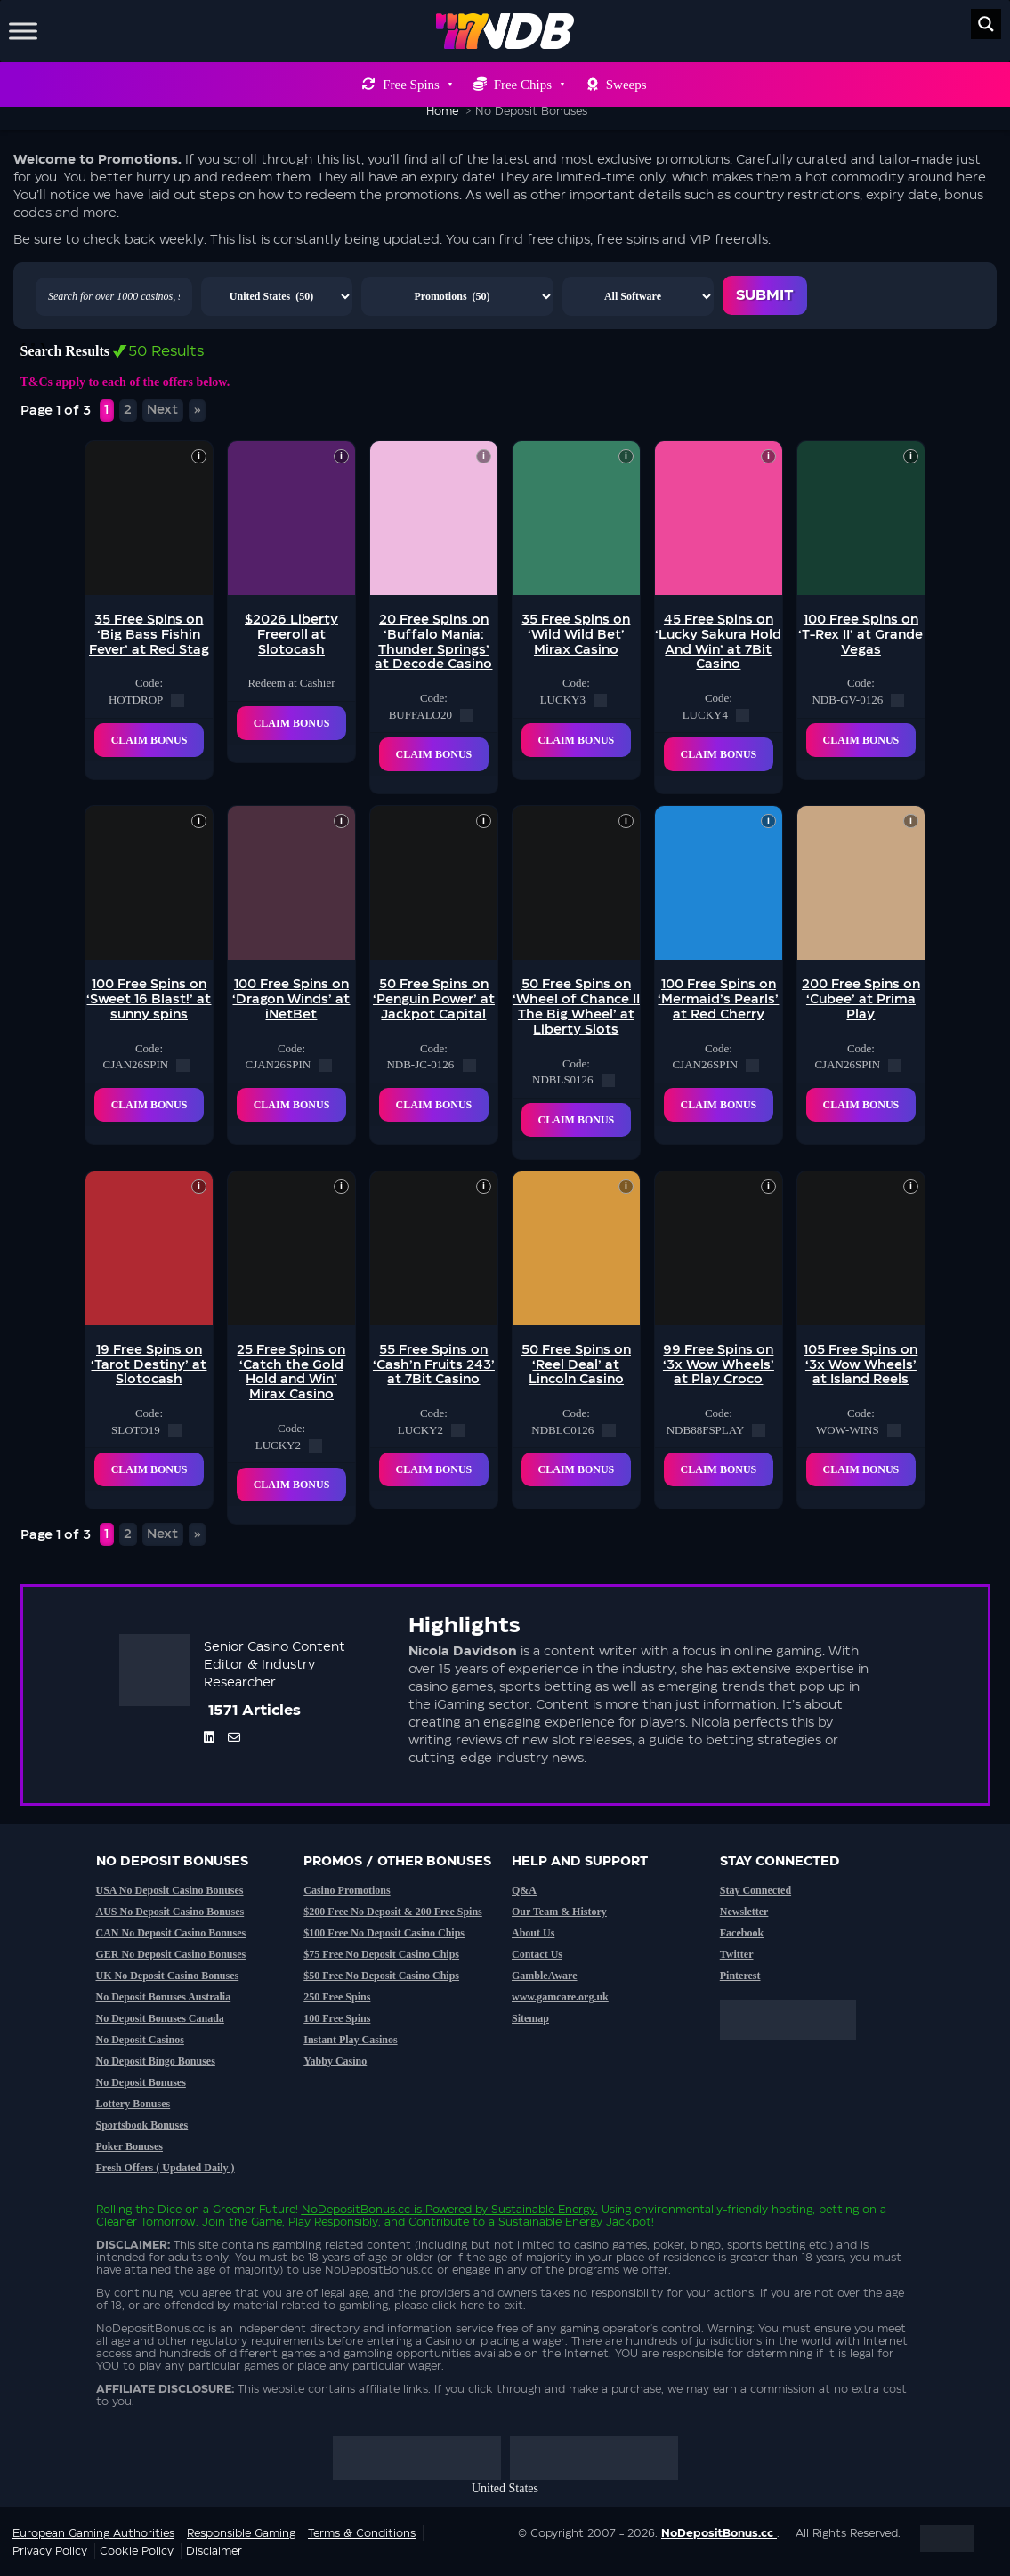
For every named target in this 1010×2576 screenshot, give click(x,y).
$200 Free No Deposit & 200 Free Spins (392, 1911)
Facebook (742, 1933)
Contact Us (537, 1954)
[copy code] (178, 700)
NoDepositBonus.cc (356, 2209)
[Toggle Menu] (23, 30)
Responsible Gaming (241, 2533)
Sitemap (530, 2018)
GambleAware (545, 1975)
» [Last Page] (197, 410)
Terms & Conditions (362, 2533)
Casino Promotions (346, 1890)
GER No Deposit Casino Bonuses (171, 1954)
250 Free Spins (336, 1997)
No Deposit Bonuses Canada (160, 2018)
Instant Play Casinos (350, 2039)
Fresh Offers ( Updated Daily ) (165, 2167)
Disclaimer (214, 2551)
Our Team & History (559, 1911)
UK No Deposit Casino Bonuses (167, 1975)
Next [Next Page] (162, 410)
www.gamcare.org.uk (560, 1997)
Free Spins (417, 84)
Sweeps (626, 84)
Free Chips (528, 84)
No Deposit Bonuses (141, 2082)
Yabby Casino (335, 2061)
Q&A (524, 1890)
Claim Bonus (149, 740)
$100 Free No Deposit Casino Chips (384, 1933)
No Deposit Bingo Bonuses (155, 2061)
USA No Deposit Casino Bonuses (170, 1890)
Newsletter (744, 1911)
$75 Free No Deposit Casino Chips (381, 1954)
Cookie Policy (137, 2551)
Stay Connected (755, 1890)
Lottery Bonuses (133, 2103)
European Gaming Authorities (93, 2533)
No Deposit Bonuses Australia (163, 1997)
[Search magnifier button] (986, 24)
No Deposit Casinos (140, 2039)
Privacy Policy (49, 2551)
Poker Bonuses (129, 2146)
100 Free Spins (336, 2018)
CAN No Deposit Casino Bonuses (171, 1933)
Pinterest (740, 1975)
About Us (533, 1933)
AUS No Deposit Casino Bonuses (170, 1911)
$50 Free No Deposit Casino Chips (381, 1975)
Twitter (737, 1954)
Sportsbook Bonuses (142, 2125)
